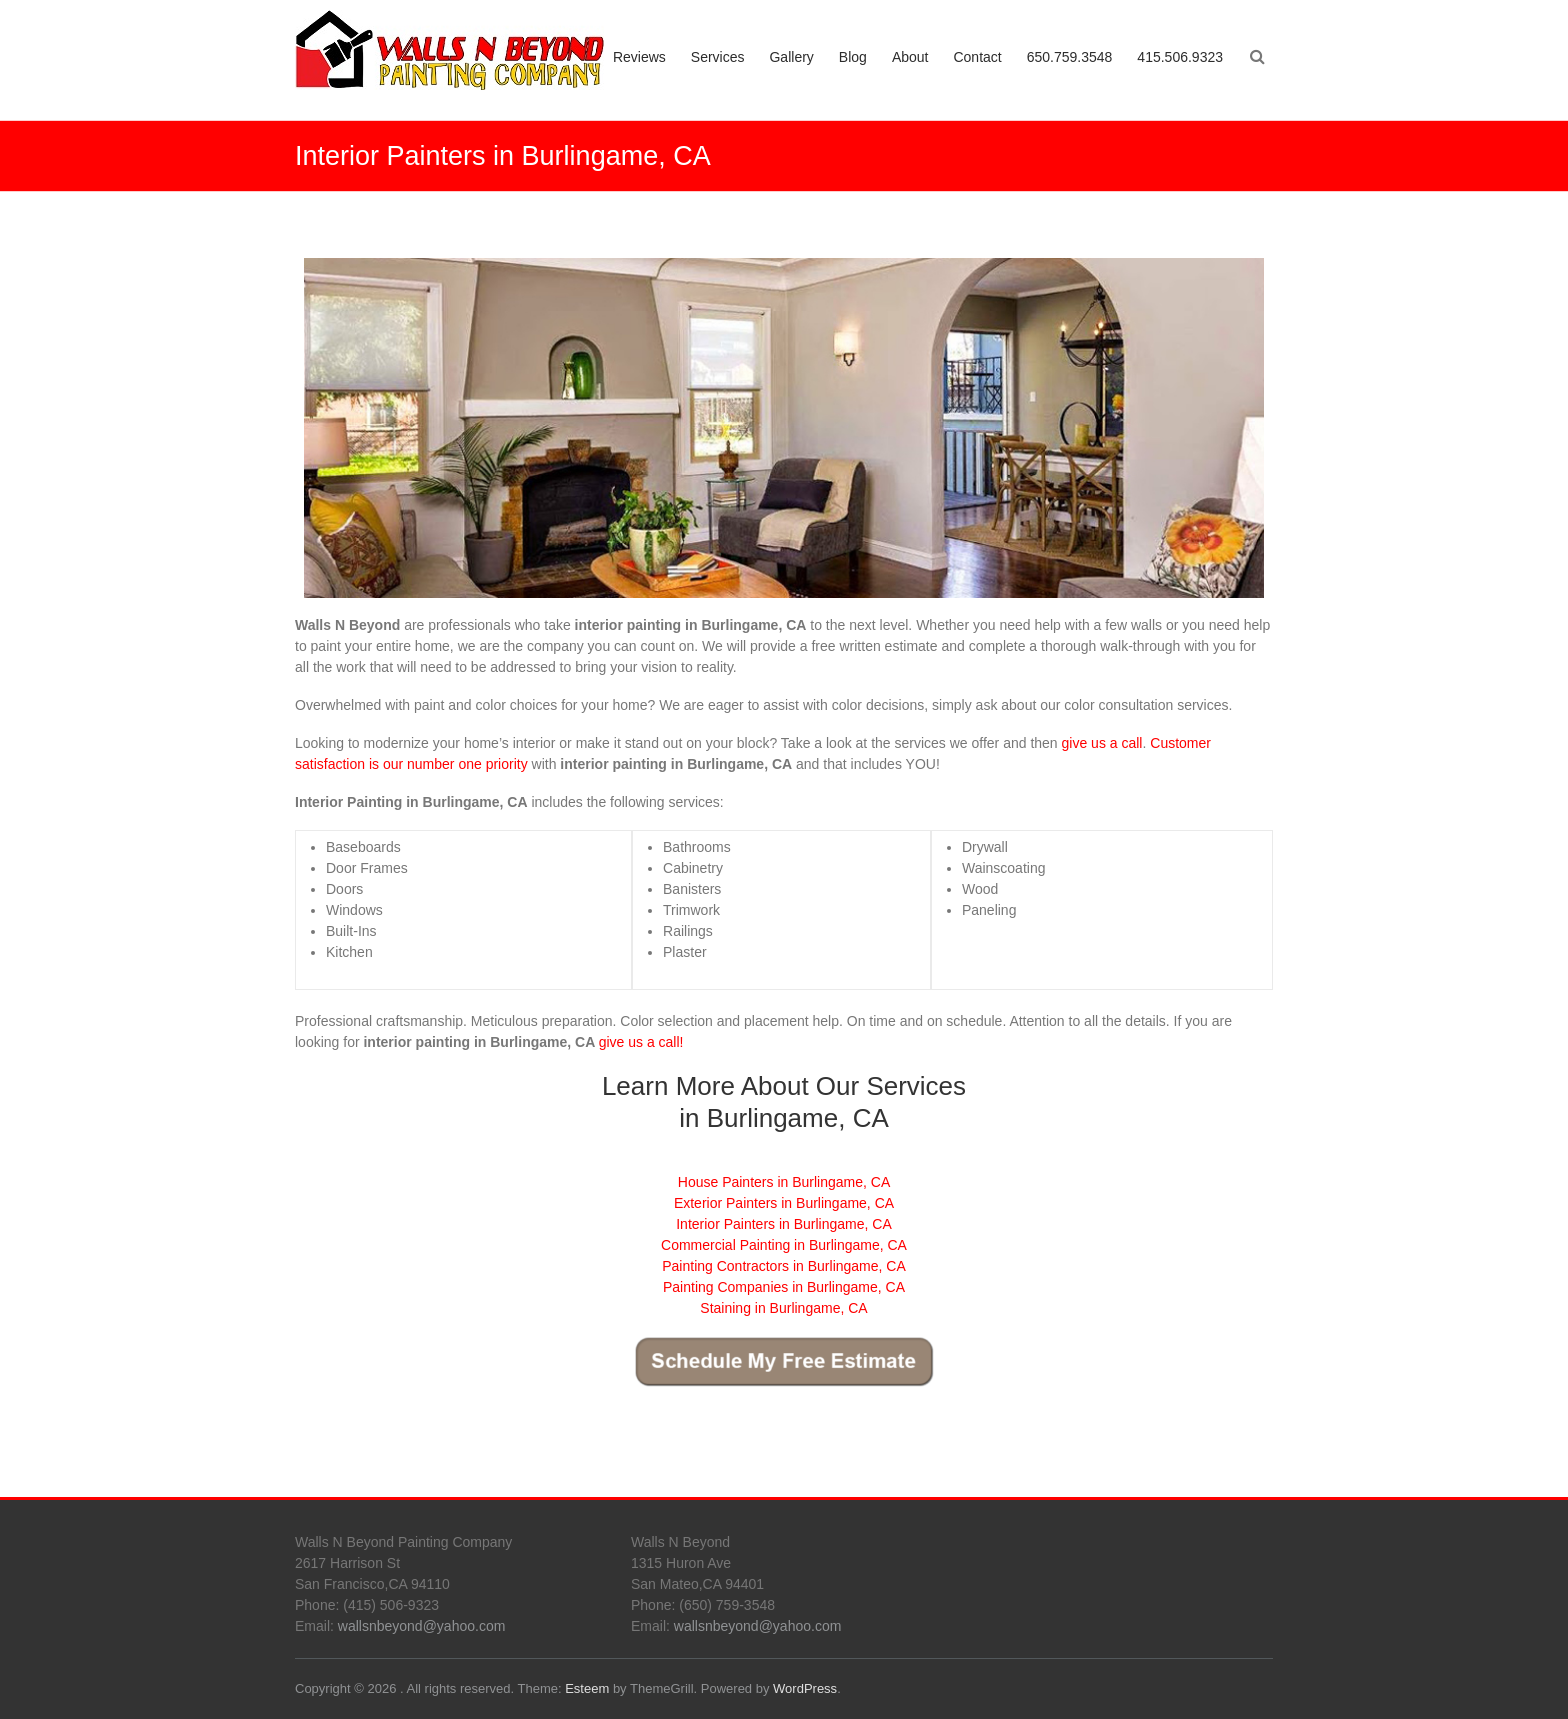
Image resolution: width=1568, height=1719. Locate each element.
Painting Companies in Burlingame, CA (784, 1287)
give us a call (1102, 743)
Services (718, 57)
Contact (977, 57)
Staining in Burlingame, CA (783, 1308)
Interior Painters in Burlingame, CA (784, 1224)
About (910, 57)
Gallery (791, 57)
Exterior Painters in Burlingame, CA (784, 1203)
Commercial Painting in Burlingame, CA (784, 1245)
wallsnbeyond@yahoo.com (422, 1626)
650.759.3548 (1070, 57)
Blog (853, 57)
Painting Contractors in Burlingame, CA (784, 1266)
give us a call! (641, 1042)
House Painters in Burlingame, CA (784, 1182)
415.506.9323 (1180, 57)
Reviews (639, 57)
